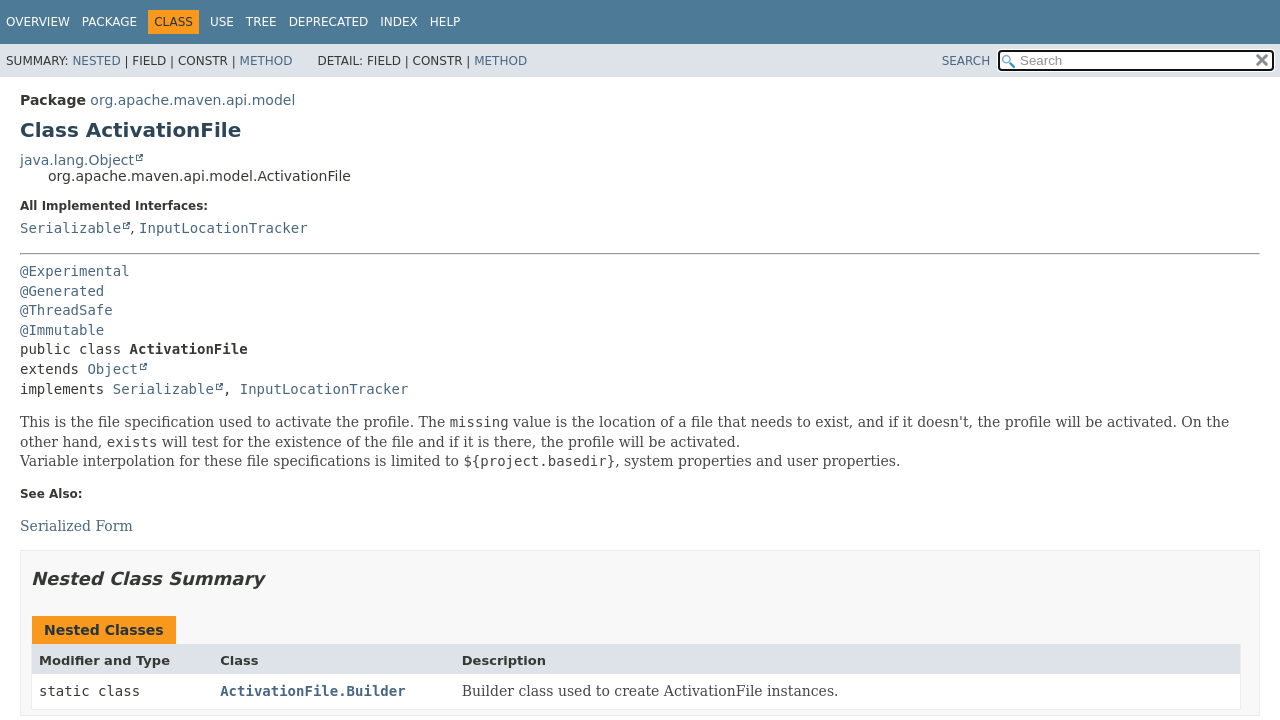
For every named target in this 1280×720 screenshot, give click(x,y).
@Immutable (62, 330)
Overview (38, 22)
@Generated (62, 291)
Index (399, 22)
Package (109, 22)
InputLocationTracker (223, 228)
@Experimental (75, 271)
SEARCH (966, 61)
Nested (96, 61)
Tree (261, 22)
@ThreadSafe (66, 310)
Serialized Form (76, 526)
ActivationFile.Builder (312, 691)
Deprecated (329, 22)
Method (266, 61)
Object (112, 369)
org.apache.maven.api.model (192, 100)
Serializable (70, 228)
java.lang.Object (77, 160)
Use (222, 22)
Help (445, 22)
